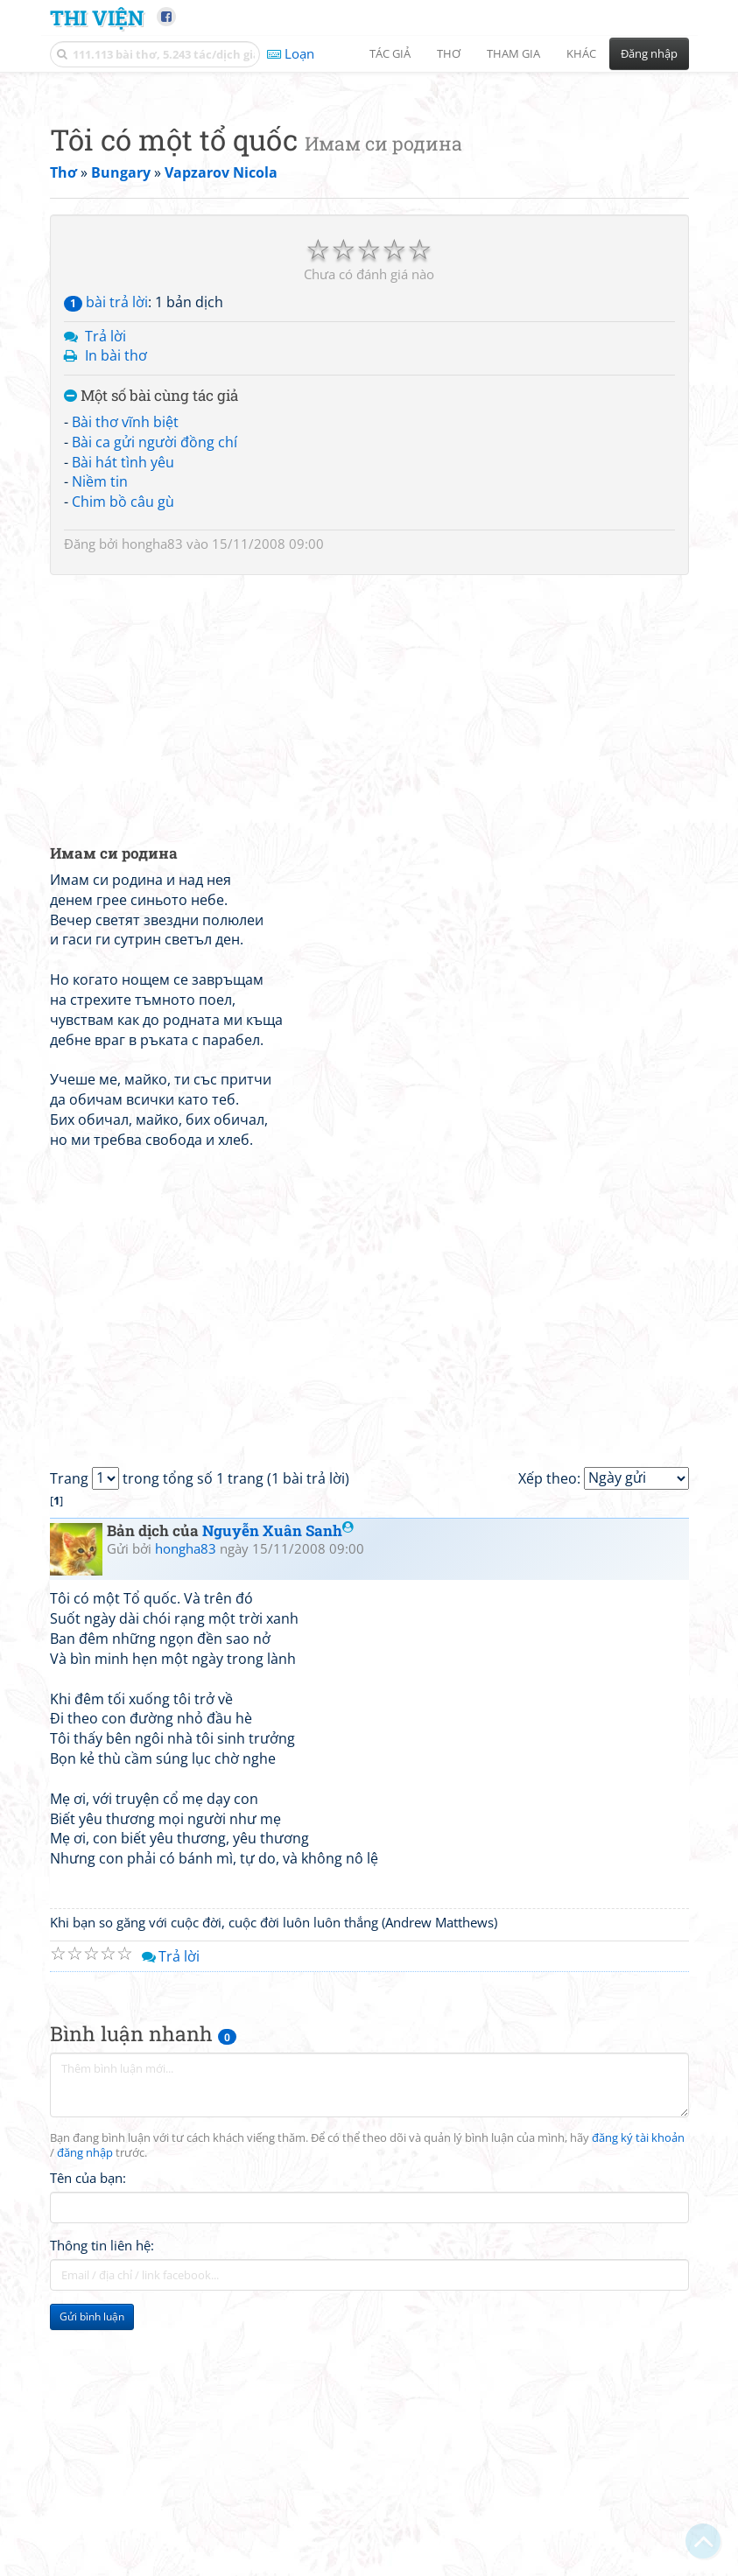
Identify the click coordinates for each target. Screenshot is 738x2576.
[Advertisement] (369, 205)
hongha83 (152, 788)
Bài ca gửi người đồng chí (154, 687)
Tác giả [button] (390, 53)
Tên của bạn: (88, 2423)
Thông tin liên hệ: (102, 2490)
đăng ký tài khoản (638, 2383)
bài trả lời (106, 547)
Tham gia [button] (513, 53)
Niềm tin (100, 726)
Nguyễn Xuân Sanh (278, 1775)
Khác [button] (581, 53)
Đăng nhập (649, 53)
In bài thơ (116, 600)
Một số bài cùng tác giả (151, 641)
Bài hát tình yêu (123, 707)
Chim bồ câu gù (123, 746)
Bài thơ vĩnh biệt (125, 667)
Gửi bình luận (92, 2561)
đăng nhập (85, 2397)
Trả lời (105, 581)
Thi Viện (97, 17)
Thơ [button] (448, 53)
